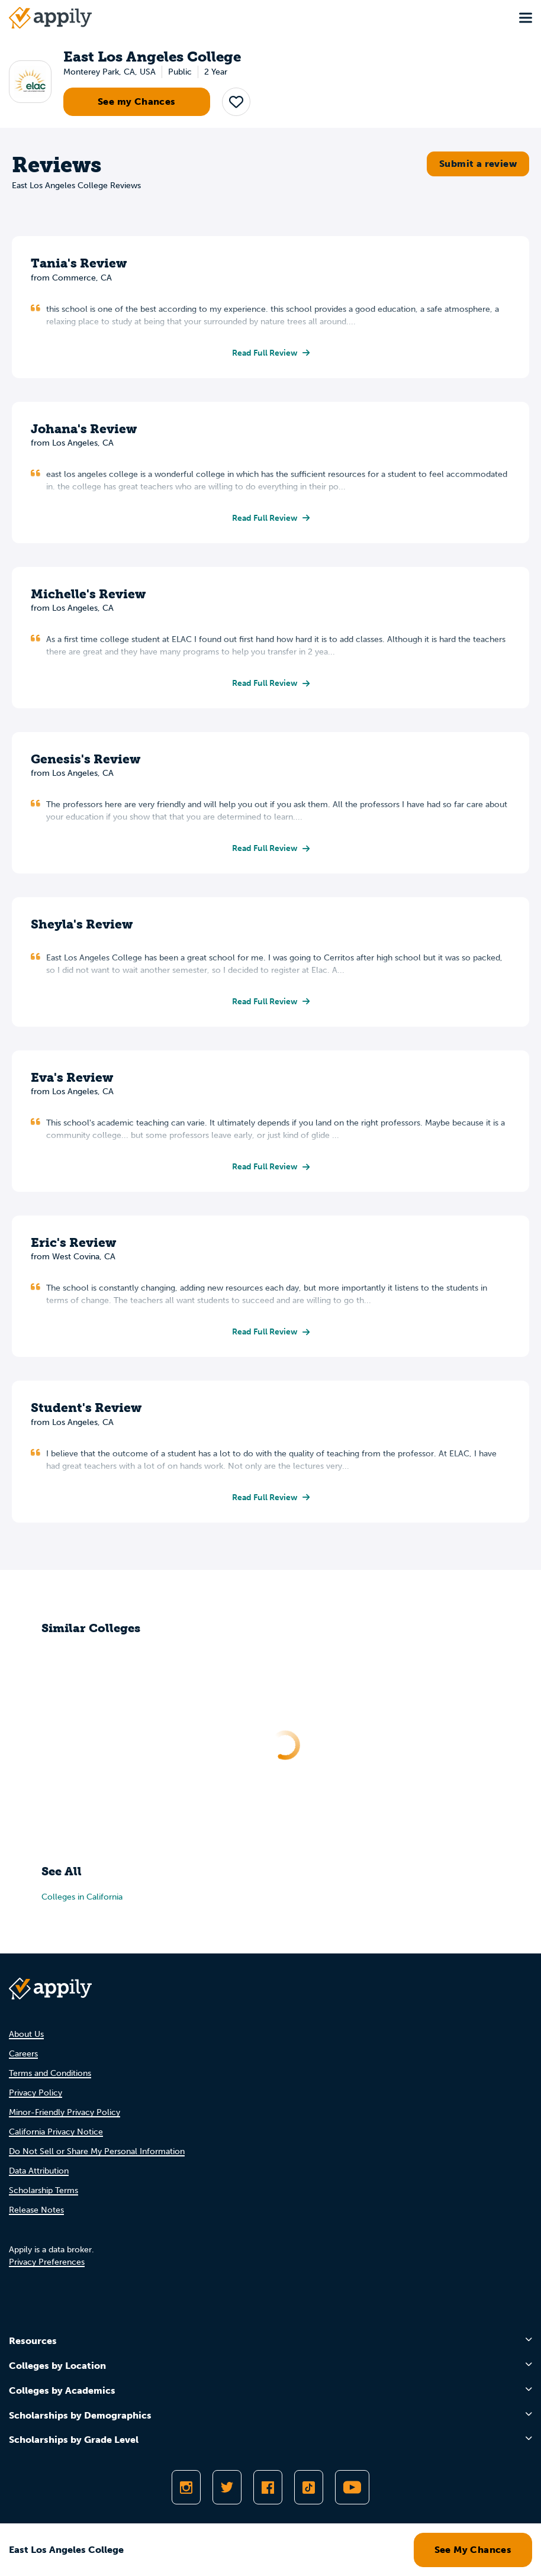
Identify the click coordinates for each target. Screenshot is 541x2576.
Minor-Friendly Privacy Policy (64, 2112)
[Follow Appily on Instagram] (186, 2487)
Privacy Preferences (47, 2262)
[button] (236, 102)
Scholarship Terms (43, 2190)
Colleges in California (82, 1897)
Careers (23, 2054)
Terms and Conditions (50, 2073)
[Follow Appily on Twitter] (226, 2487)
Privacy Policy (35, 2093)
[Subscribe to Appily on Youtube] (352, 2487)
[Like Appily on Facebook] (267, 2487)
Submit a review (478, 163)
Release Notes (36, 2210)
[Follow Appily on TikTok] (308, 2487)
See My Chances (473, 2549)
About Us (26, 2034)
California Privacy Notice (56, 2132)
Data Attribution (39, 2171)
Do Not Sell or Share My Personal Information (97, 2151)
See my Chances (137, 101)
